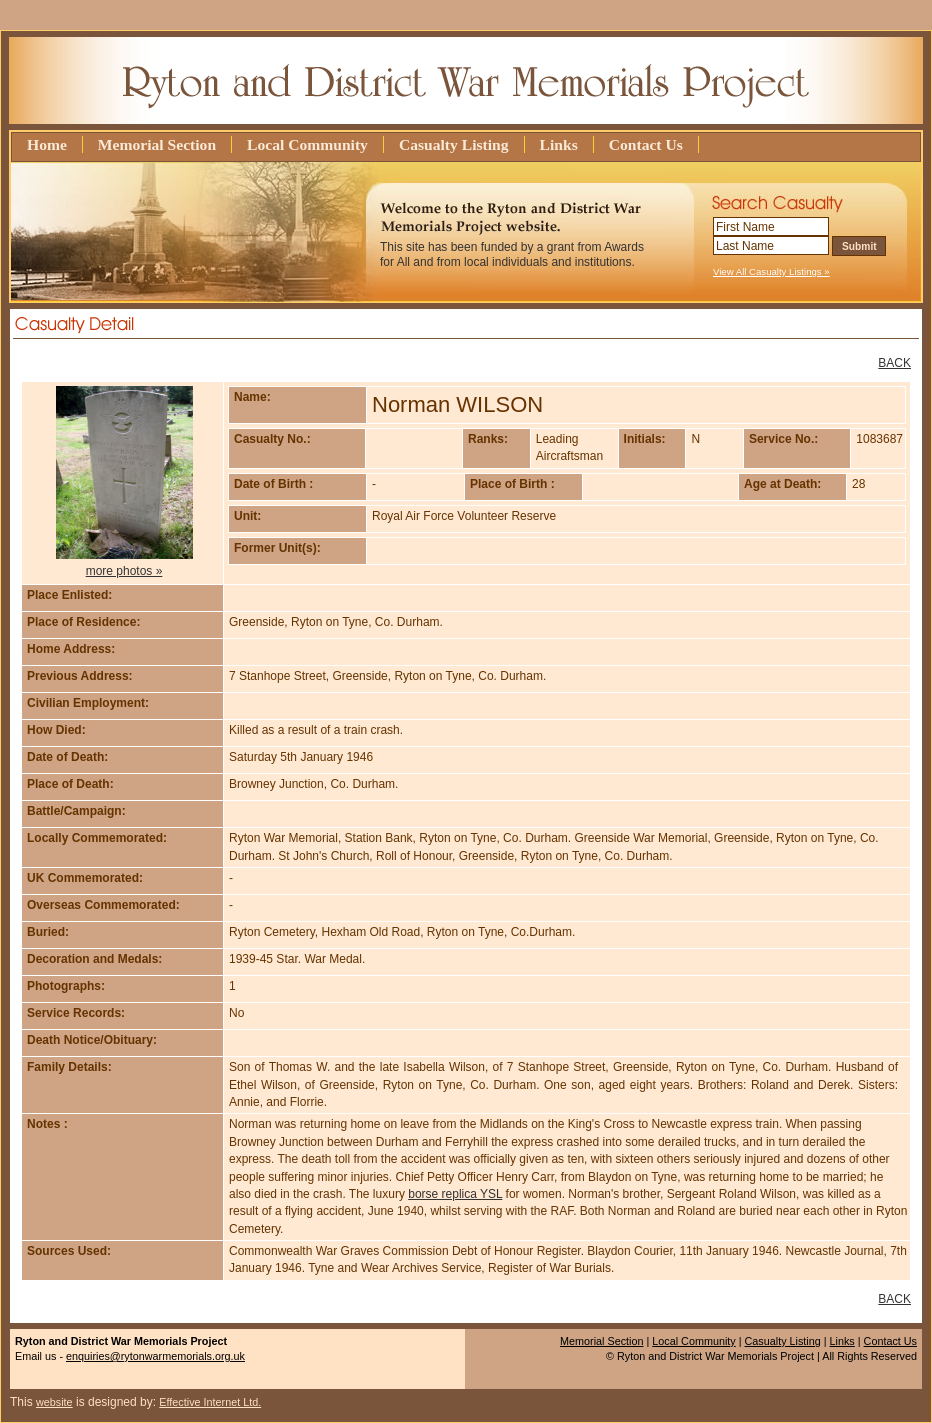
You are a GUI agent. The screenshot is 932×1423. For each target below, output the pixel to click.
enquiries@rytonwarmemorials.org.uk (155, 1356)
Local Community (307, 144)
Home (47, 144)
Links (559, 144)
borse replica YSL (455, 1194)
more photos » (124, 571)
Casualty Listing (454, 144)
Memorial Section (157, 144)
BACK (894, 363)
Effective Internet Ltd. (210, 1402)
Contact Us (646, 144)
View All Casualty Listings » (771, 271)
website (54, 1402)
